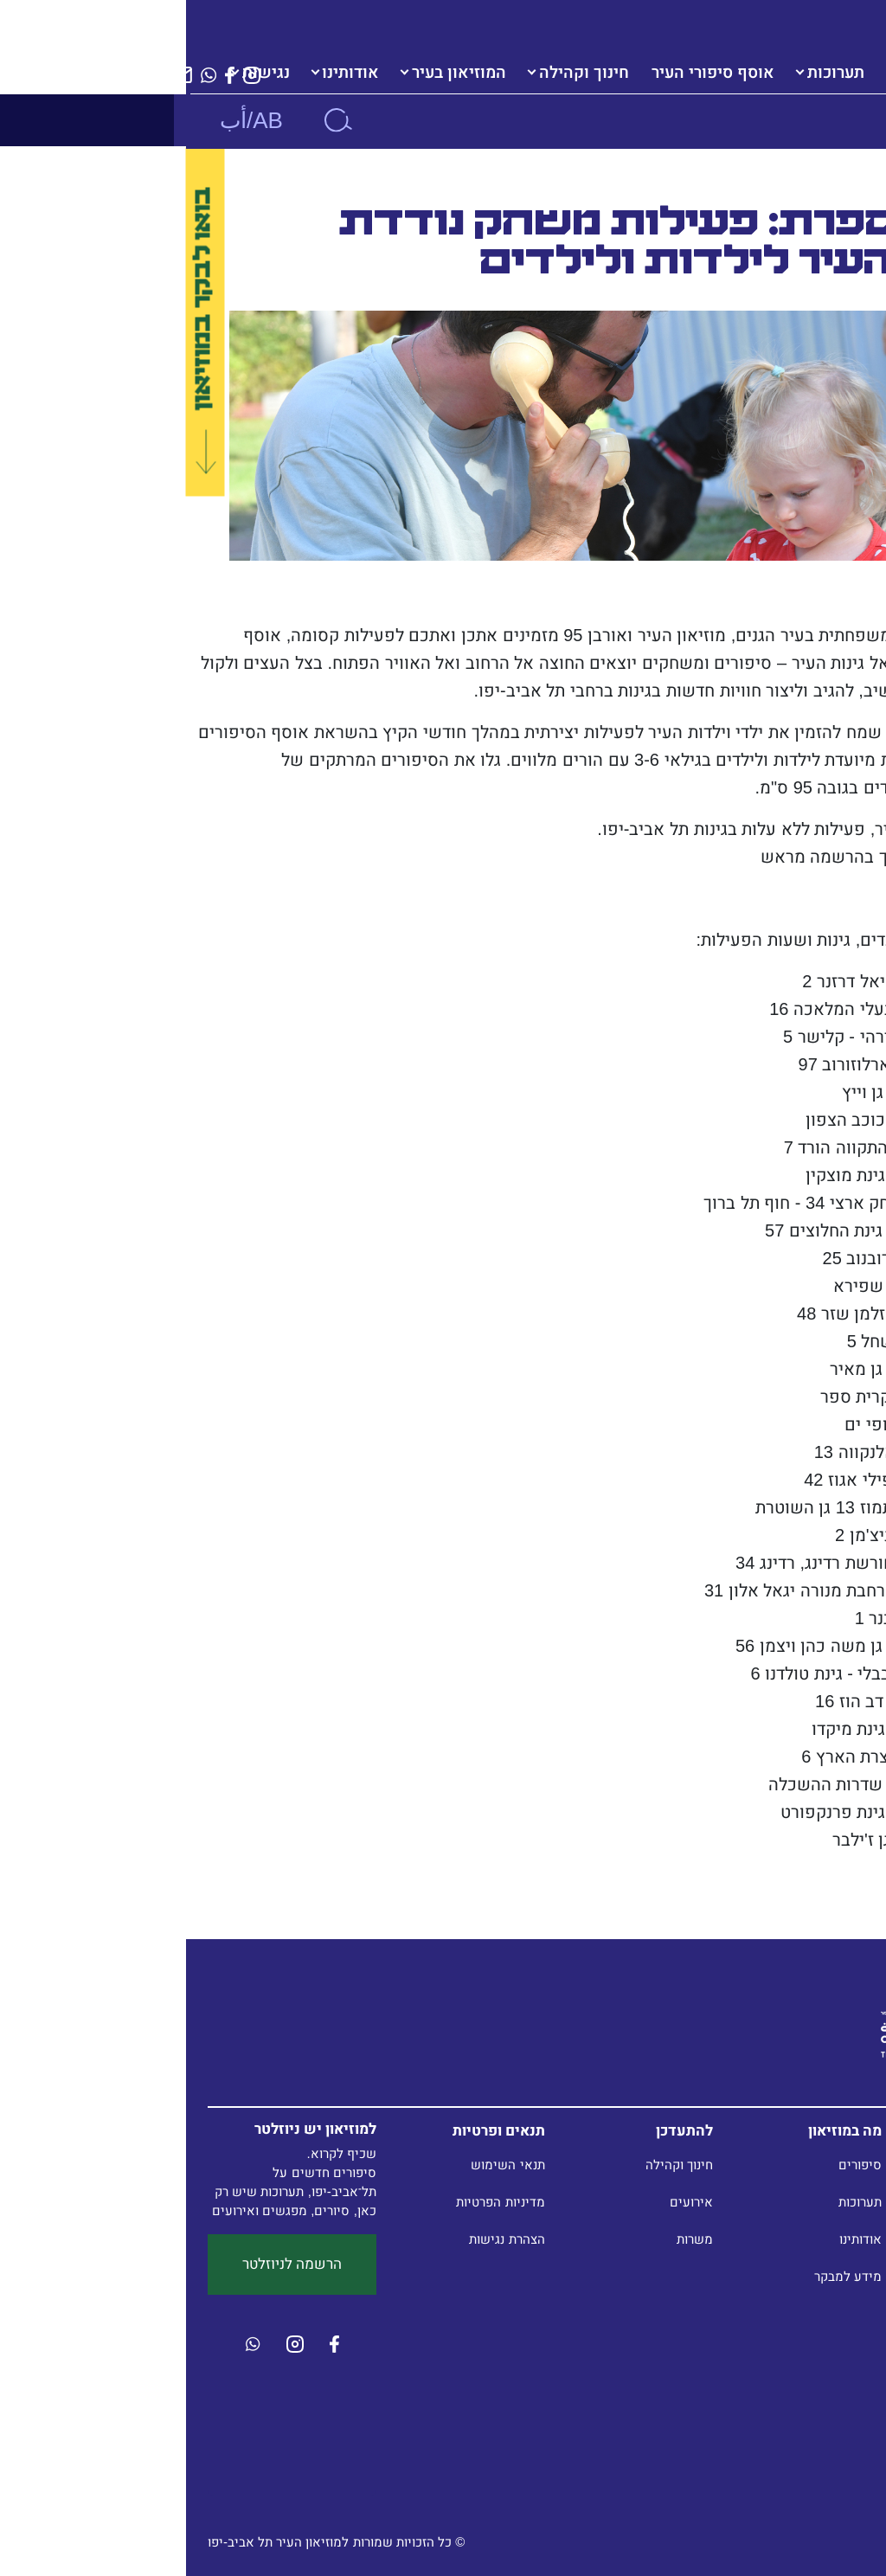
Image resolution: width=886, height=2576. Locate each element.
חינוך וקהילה (398, 73)
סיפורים (674, 2164)
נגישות (80, 73)
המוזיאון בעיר (273, 73)
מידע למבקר (662, 2276)
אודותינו (164, 73)
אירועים (505, 2201)
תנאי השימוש (321, 2164)
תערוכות (649, 73)
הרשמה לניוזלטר (106, 2264)
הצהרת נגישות (320, 2239)
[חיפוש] (151, 120)
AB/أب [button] (65, 120)
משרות (509, 2239)
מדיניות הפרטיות (314, 2201)
